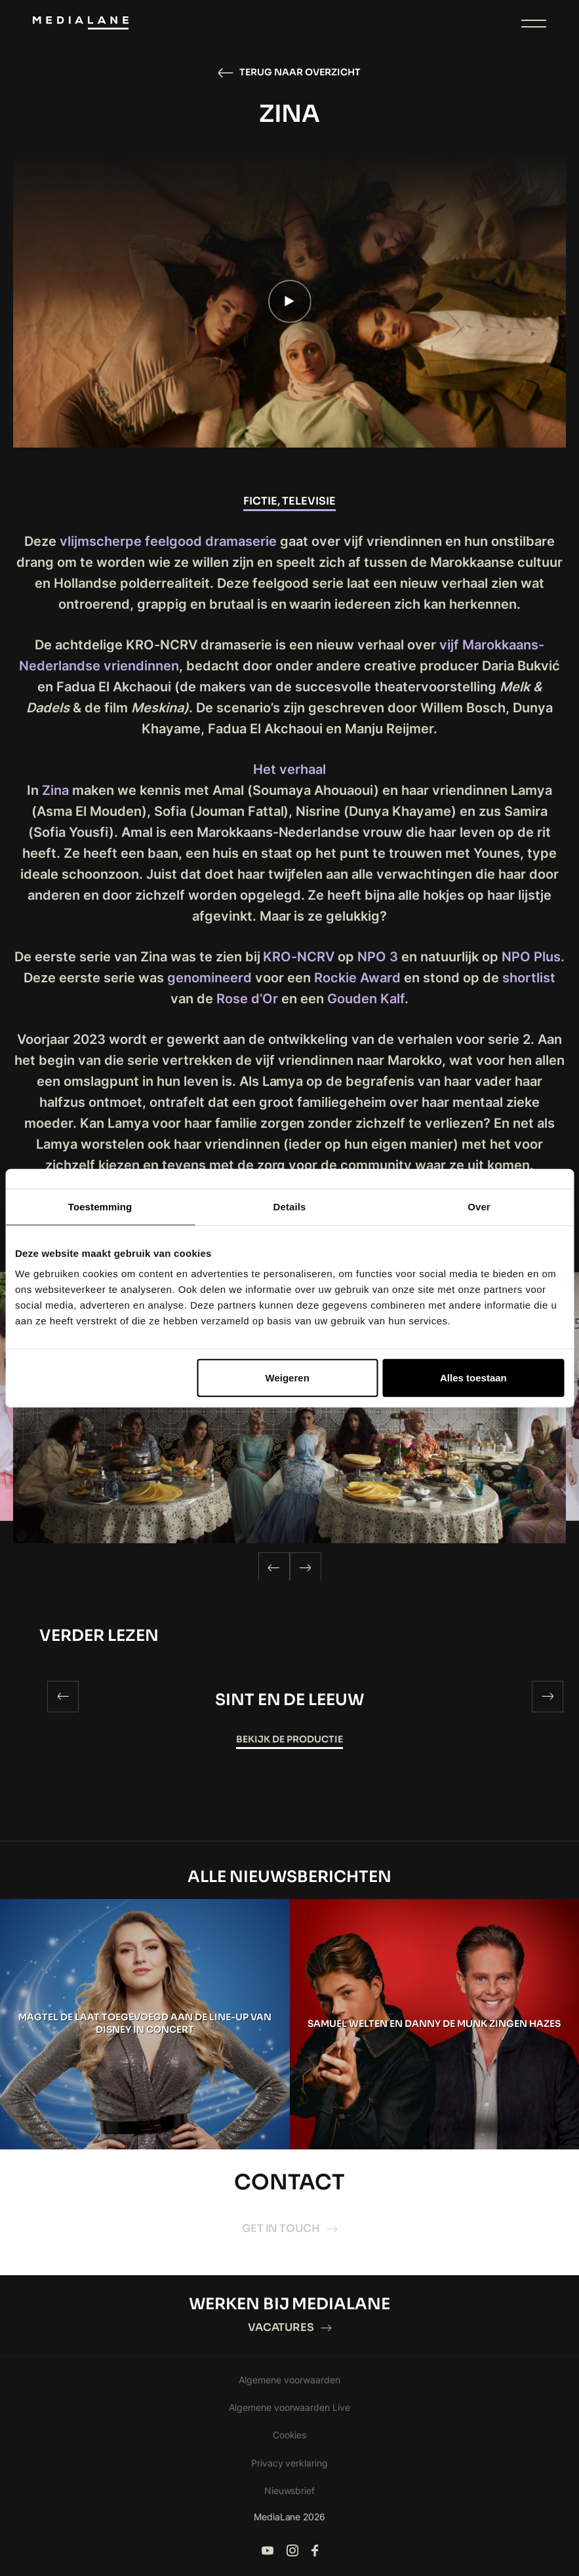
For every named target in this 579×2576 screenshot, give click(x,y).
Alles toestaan (473, 1377)
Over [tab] (479, 1206)
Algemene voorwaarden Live (290, 2407)
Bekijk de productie (289, 1739)
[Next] (305, 1568)
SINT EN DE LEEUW (290, 1700)
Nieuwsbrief (289, 2490)
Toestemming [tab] (100, 1206)
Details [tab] (289, 1206)
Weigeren (287, 1377)
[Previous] (274, 1568)
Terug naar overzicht (289, 73)
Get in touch (290, 2228)
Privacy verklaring (290, 2463)
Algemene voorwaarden (289, 2379)
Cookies (290, 2434)
